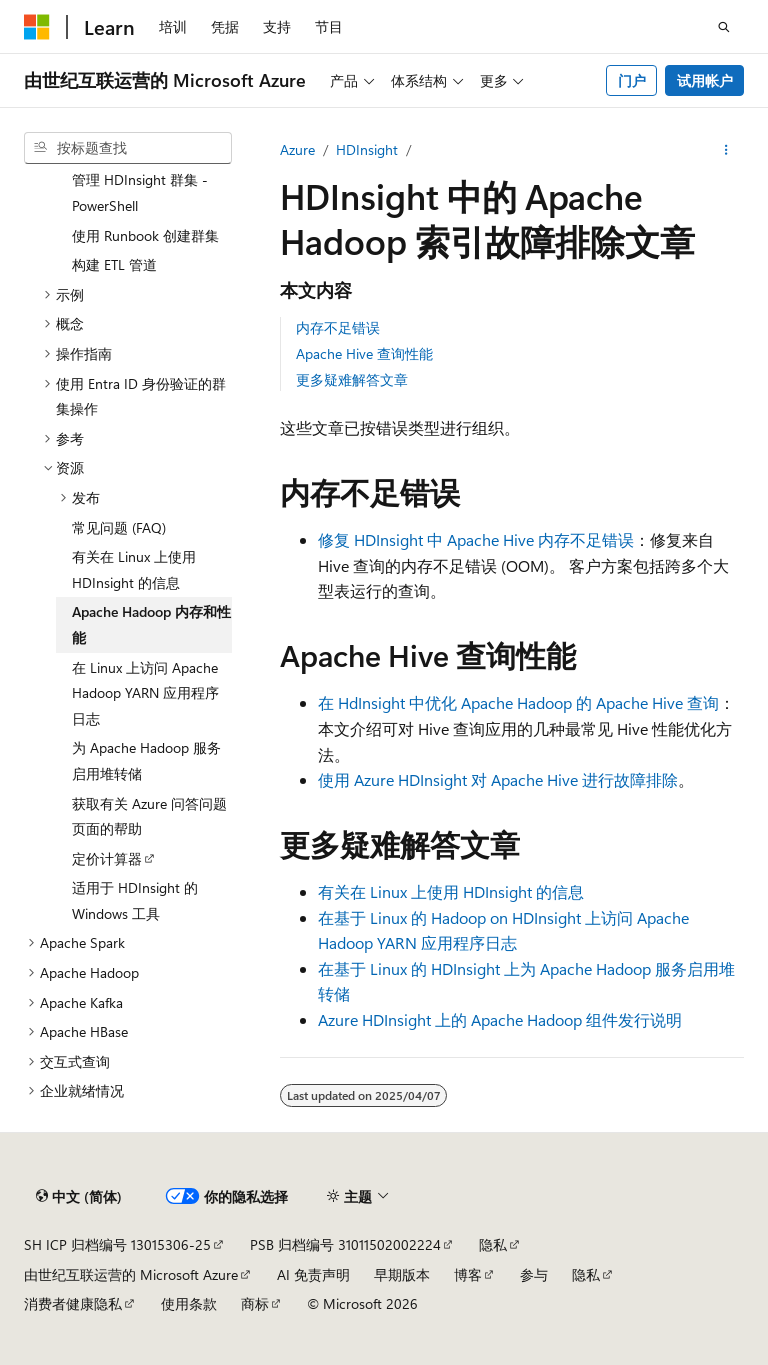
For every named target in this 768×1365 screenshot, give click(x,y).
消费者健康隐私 (73, 1303)
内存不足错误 (338, 327)
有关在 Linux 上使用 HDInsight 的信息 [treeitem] (134, 569)
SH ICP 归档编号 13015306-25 (117, 1244)
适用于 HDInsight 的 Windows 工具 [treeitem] (135, 900)
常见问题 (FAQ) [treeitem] (119, 527)
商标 (255, 1303)
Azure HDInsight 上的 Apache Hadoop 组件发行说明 (500, 1019)
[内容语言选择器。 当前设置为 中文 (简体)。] (79, 1197)
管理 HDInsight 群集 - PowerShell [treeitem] (140, 192)
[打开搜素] (724, 27)
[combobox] (128, 148)
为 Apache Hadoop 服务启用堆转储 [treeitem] (146, 760)
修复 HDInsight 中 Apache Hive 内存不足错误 (476, 539)
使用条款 (189, 1303)
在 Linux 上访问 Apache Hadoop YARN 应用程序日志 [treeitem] (145, 693)
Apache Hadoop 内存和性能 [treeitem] (151, 624)
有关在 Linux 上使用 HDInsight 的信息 (451, 891)
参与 (534, 1274)
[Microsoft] (37, 27)
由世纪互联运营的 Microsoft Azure (131, 1274)
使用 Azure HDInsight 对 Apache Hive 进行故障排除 (498, 779)
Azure (297, 149)
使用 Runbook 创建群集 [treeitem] (145, 235)
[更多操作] (726, 150)
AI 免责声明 (313, 1274)
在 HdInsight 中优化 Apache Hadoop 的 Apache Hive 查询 (518, 702)
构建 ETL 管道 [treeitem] (114, 264)
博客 (468, 1274)
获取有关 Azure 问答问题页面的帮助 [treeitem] (149, 816)
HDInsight (367, 149)
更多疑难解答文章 (352, 379)
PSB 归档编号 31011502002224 (345, 1244)
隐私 (493, 1244)
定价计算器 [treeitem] (107, 858)
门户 (632, 80)
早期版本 (402, 1274)
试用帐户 (705, 80)
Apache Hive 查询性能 (364, 353)
